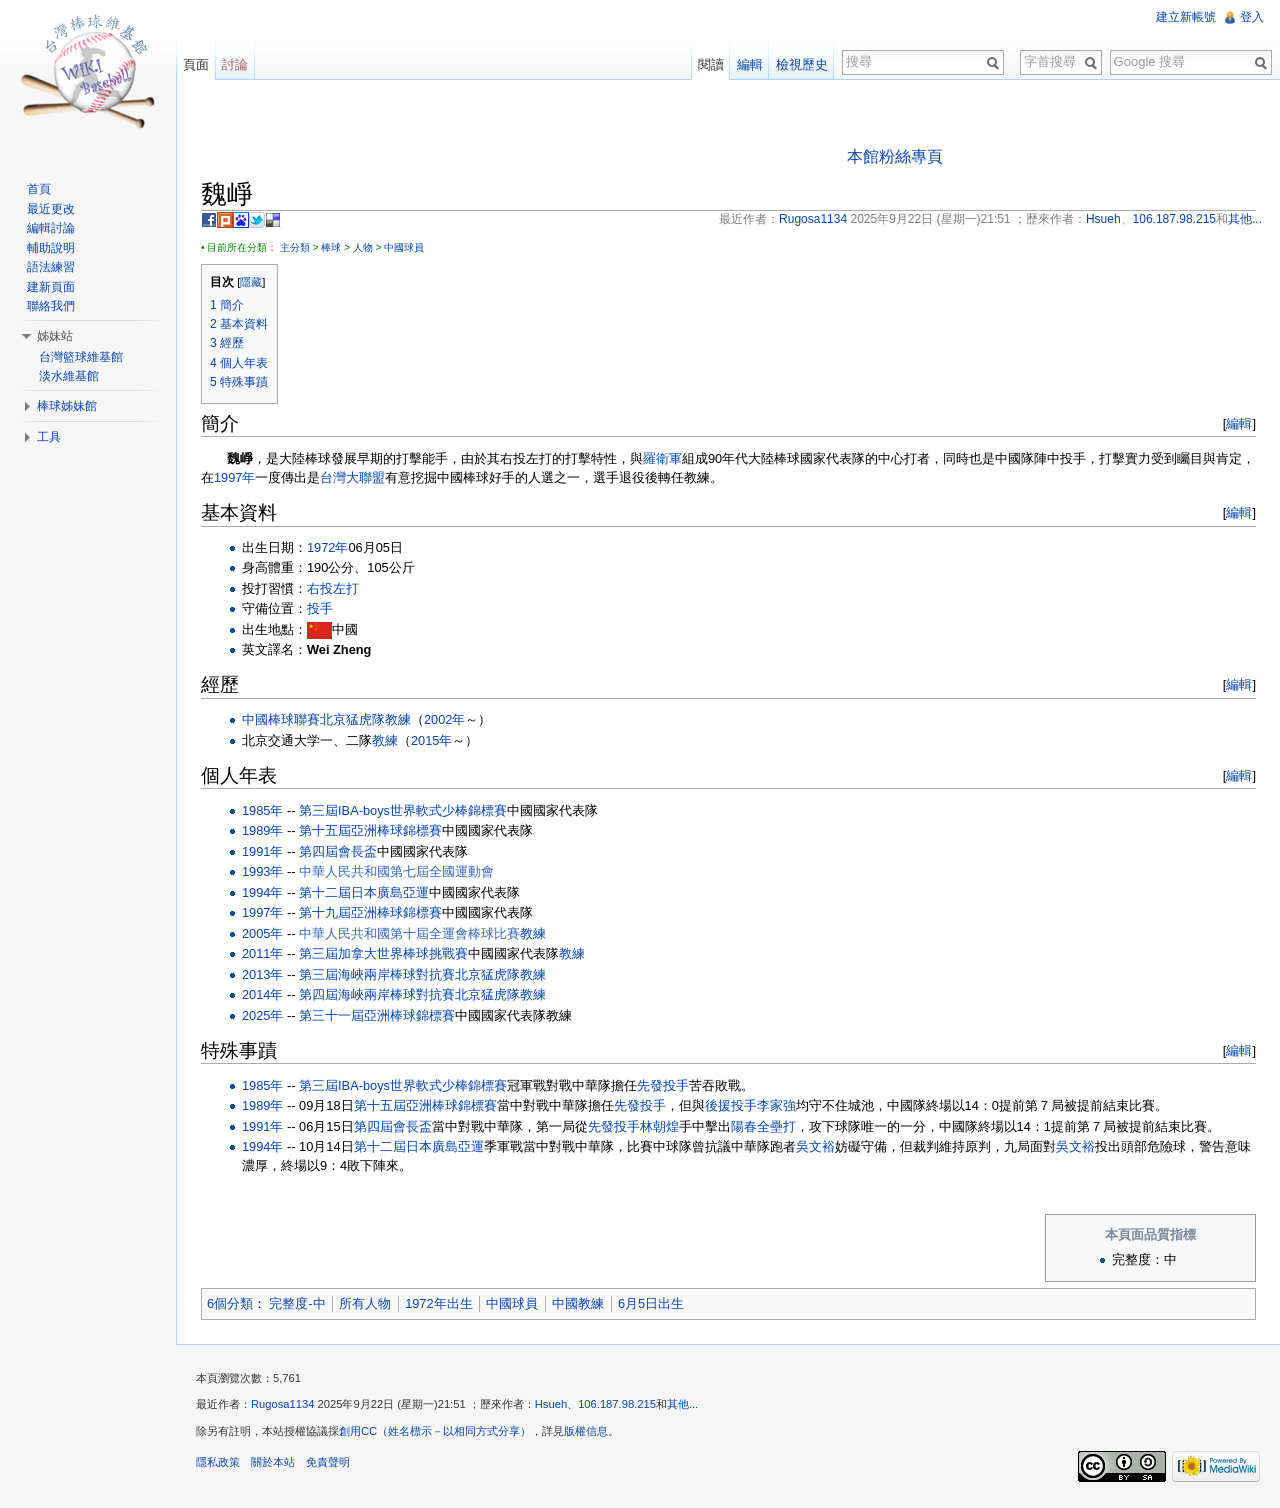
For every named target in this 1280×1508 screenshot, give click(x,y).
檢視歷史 (802, 64)
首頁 (39, 189)
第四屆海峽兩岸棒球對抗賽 (377, 994)
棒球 (331, 247)
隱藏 (251, 282)
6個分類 (230, 1303)
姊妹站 (55, 336)
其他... (682, 1404)
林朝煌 (659, 1126)
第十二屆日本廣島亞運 (364, 892)
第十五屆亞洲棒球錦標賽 (370, 830)
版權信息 (586, 1431)
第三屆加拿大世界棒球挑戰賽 (383, 953)
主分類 (295, 247)
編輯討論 (51, 228)
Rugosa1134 (282, 1404)
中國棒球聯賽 (281, 719)
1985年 (262, 810)
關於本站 (273, 1462)
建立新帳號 (1186, 17)
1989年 (262, 830)
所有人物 (365, 1303)
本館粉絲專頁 (895, 156)
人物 (363, 247)
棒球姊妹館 (67, 406)
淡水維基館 (69, 376)
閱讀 (711, 64)
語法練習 (51, 267)
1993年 (262, 871)
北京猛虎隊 (352, 719)
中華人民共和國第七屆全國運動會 (396, 871)
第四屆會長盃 (338, 851)
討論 (235, 64)
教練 (398, 719)
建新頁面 (51, 287)
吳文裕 (815, 1146)
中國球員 (404, 247)
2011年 (262, 953)
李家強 (776, 1105)
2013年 (262, 974)
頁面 (196, 64)
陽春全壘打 (763, 1126)
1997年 (234, 477)
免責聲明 (328, 1462)
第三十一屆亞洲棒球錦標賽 (377, 1015)
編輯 (1239, 423)
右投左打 (333, 588)
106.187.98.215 (617, 1404)
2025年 (262, 1015)
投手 (320, 608)
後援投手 (731, 1105)
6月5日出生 (651, 1303)
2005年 (262, 933)
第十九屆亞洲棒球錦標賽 (370, 912)
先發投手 (663, 1085)
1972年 (327, 547)
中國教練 (578, 1303)
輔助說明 (51, 248)
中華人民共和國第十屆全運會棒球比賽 (409, 933)
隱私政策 (218, 1462)
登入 (1252, 17)
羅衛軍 (662, 458)
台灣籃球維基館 (81, 357)
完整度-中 (297, 1303)
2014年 (262, 994)
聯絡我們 (51, 306)
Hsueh (551, 1404)
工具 (49, 437)
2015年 (431, 740)
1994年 (262, 892)
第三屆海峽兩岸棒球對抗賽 (377, 974)
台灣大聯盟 (352, 477)
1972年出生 (438, 1303)
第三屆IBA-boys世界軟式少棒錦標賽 (403, 810)
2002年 (444, 719)
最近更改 (51, 209)
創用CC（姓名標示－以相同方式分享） (435, 1431)
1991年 (262, 851)
